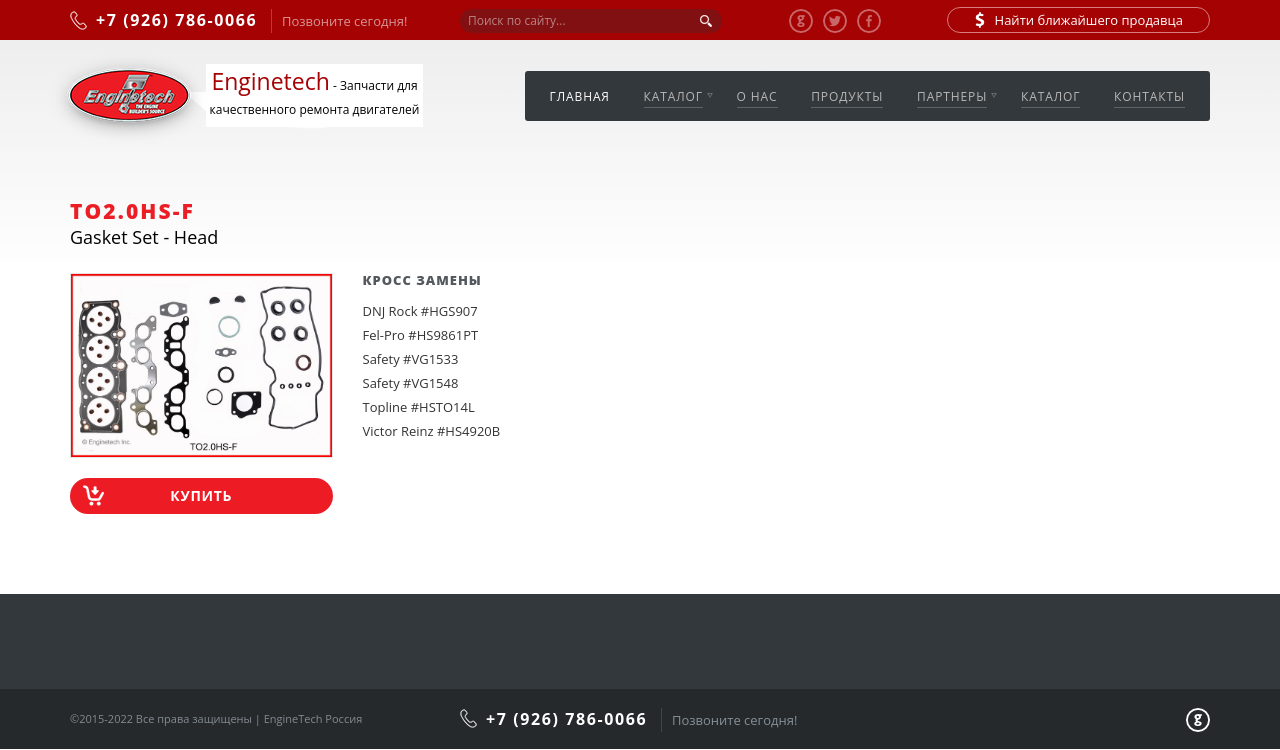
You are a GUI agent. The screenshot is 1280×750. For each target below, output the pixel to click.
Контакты (1149, 96)
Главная (580, 96)
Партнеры (952, 96)
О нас (757, 96)
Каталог (673, 96)
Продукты (847, 96)
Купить (201, 495)
